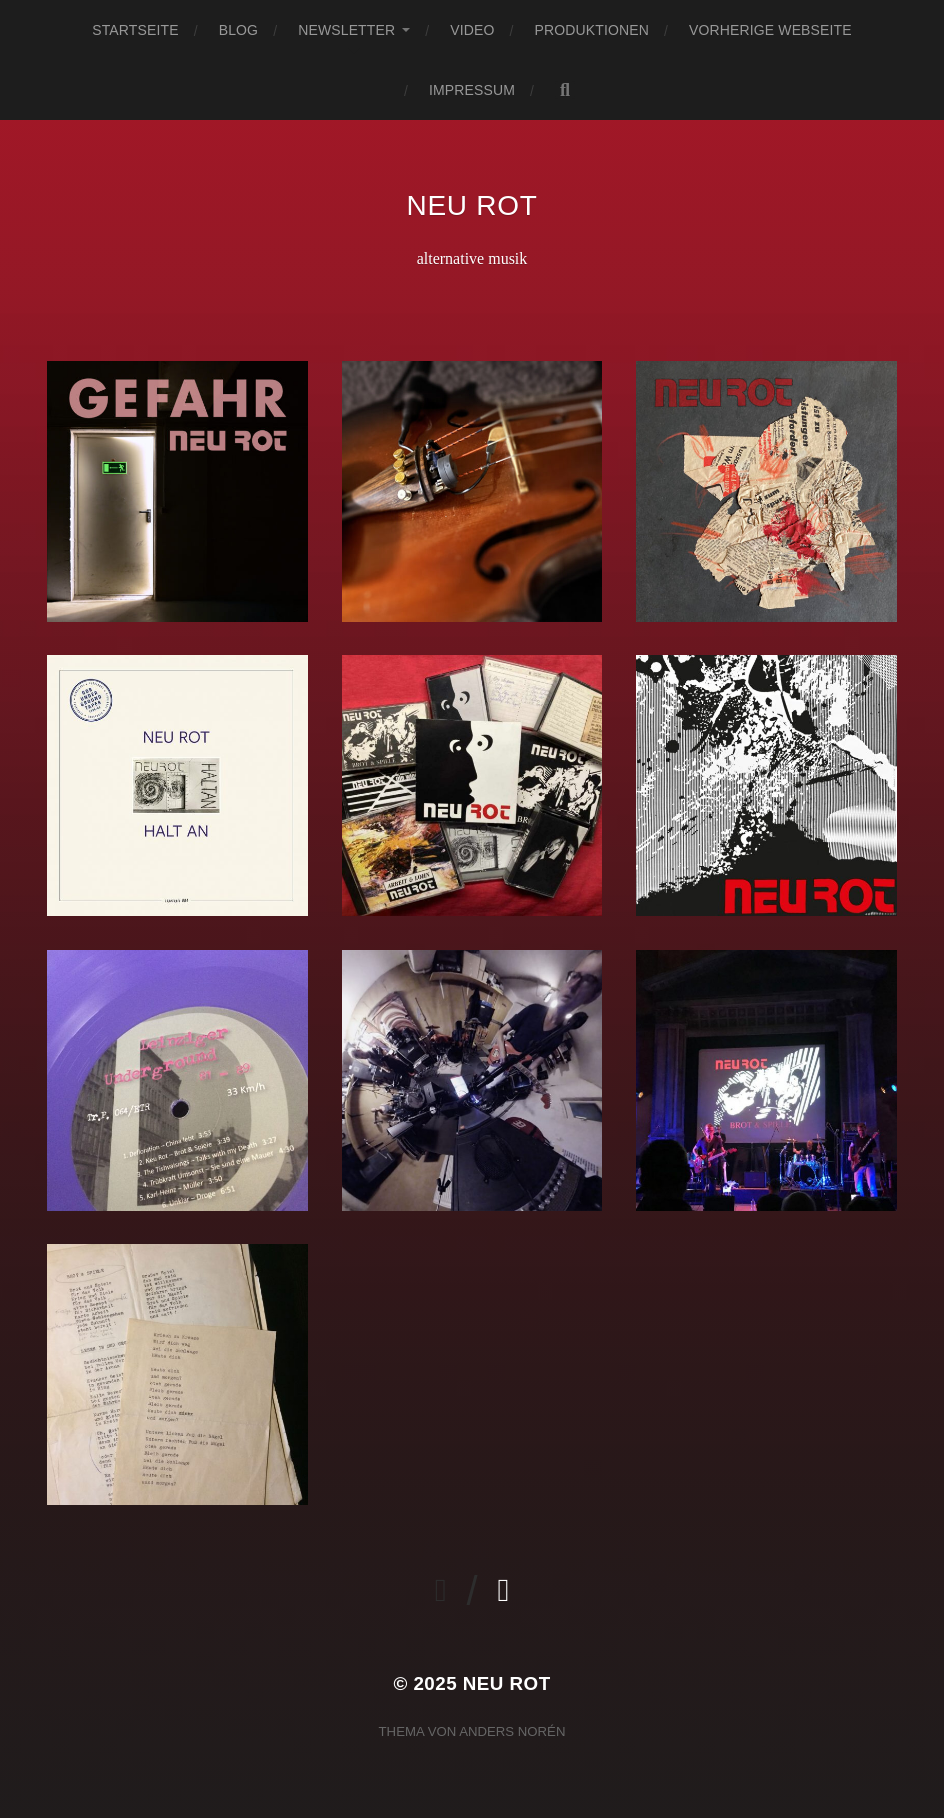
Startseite (135, 30)
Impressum (472, 90)
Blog (238, 30)
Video (472, 30)
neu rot (472, 205)
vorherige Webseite (770, 30)
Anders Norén (512, 1731)
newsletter (346, 30)
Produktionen (592, 30)
